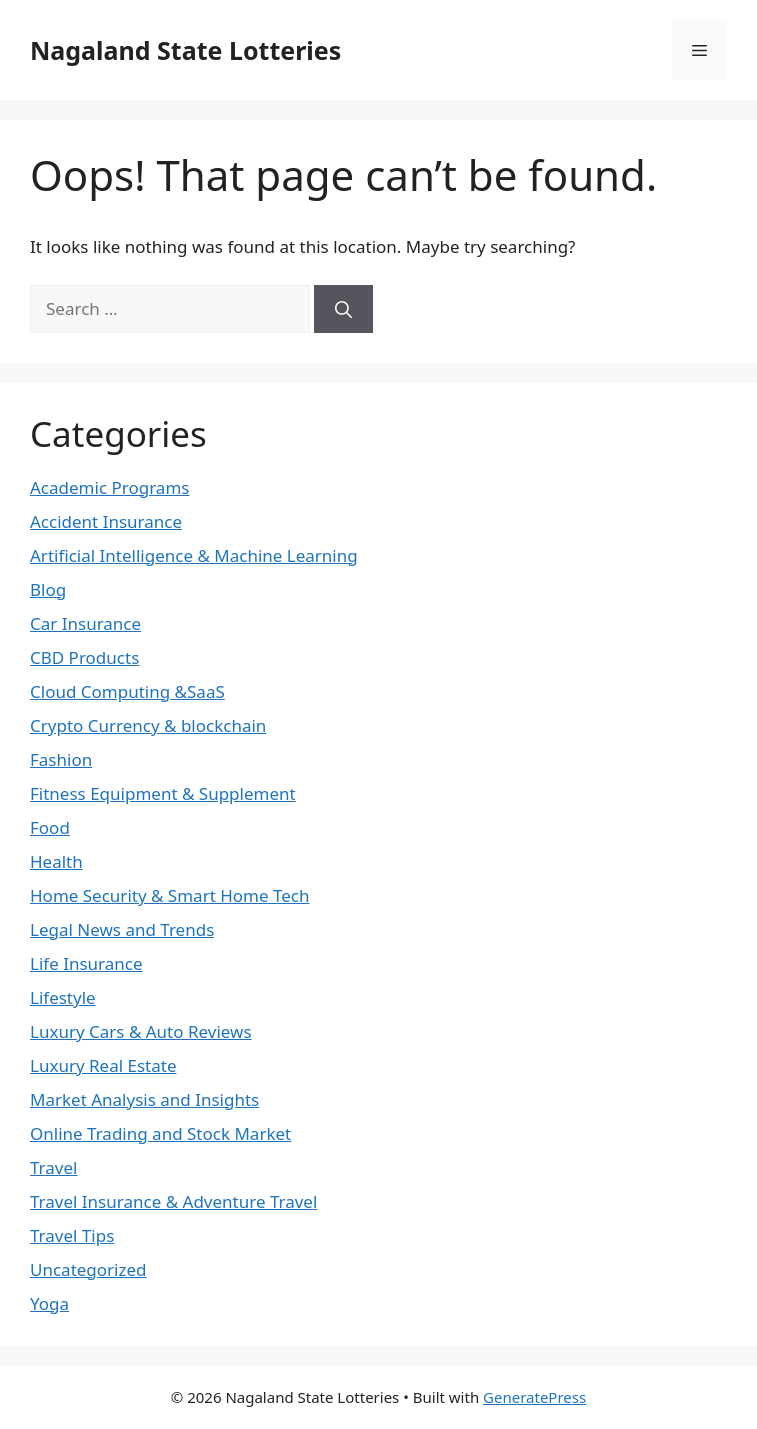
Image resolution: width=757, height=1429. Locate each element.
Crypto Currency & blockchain (148, 725)
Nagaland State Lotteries (185, 50)
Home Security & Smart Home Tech (170, 895)
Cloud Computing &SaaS (127, 691)
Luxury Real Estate (103, 1065)
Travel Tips (72, 1235)
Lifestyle (63, 997)
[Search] (343, 309)
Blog (48, 589)
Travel (53, 1167)
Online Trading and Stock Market (160, 1133)
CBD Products (84, 657)
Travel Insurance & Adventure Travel (173, 1201)
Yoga (49, 1303)
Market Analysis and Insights (144, 1099)
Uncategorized (88, 1269)
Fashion (61, 759)
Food (50, 827)
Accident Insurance (106, 521)
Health (56, 861)
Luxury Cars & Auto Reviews (141, 1031)
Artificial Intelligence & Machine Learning (194, 555)
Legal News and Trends (122, 929)
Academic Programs (109, 487)
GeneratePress (534, 1397)
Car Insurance (85, 623)
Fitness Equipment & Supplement (163, 793)
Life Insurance (86, 963)
